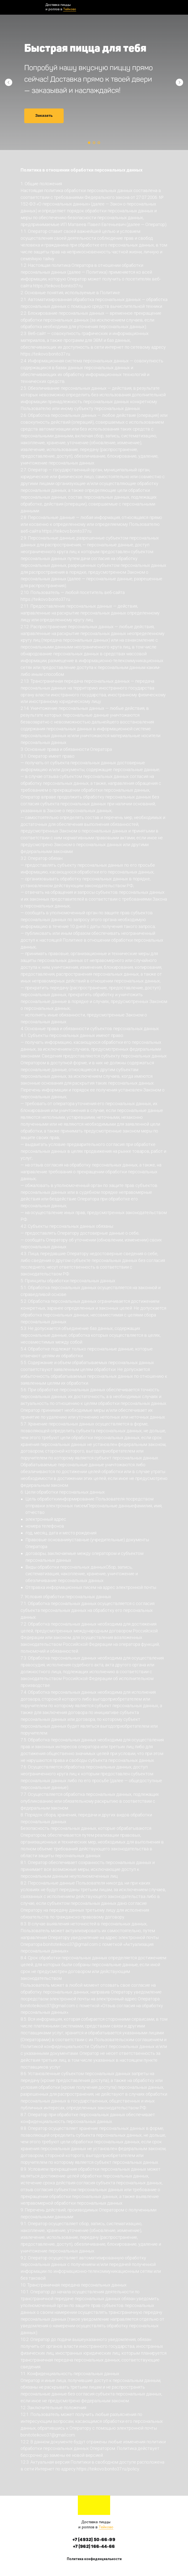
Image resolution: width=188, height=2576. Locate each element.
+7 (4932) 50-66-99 (93, 2539)
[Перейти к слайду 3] (99, 142)
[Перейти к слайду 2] (94, 142)
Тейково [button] (69, 9)
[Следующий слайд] (179, 82)
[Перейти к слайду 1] (89, 142)
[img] (30, 7)
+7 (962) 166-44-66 (94, 2546)
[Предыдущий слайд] (8, 82)
